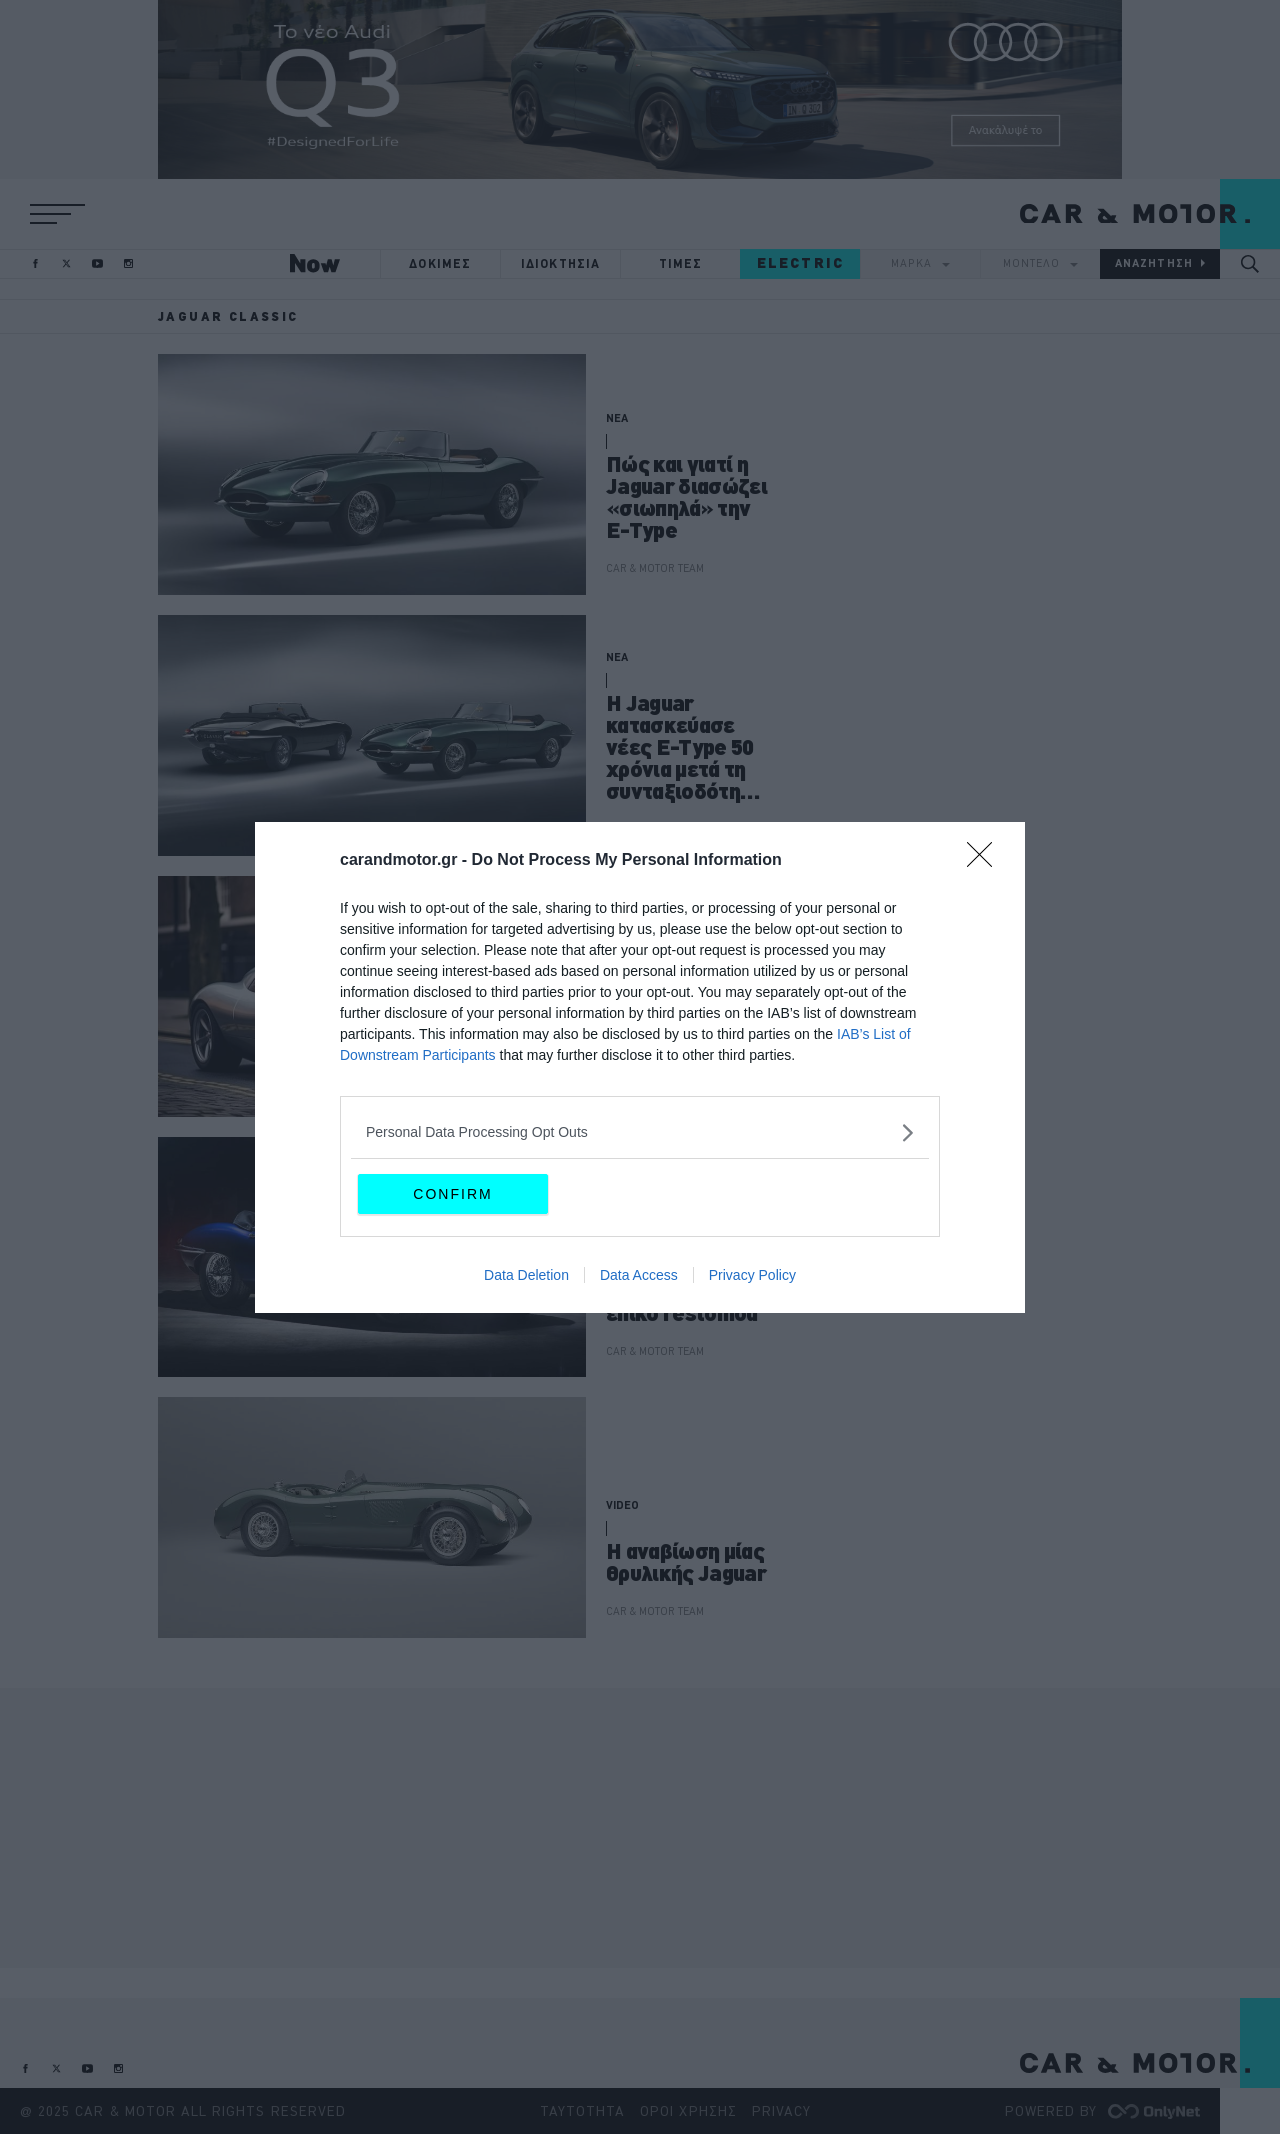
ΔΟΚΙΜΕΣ (440, 263)
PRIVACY (781, 2111)
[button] (57, 214)
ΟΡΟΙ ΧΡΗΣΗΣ (688, 2111)
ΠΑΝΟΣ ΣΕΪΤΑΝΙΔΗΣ (654, 829)
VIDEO (622, 1505)
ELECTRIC (800, 263)
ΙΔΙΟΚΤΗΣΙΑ (561, 263)
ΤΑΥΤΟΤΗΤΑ (582, 2111)
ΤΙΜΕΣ (681, 263)
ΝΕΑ (617, 418)
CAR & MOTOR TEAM (655, 568)
